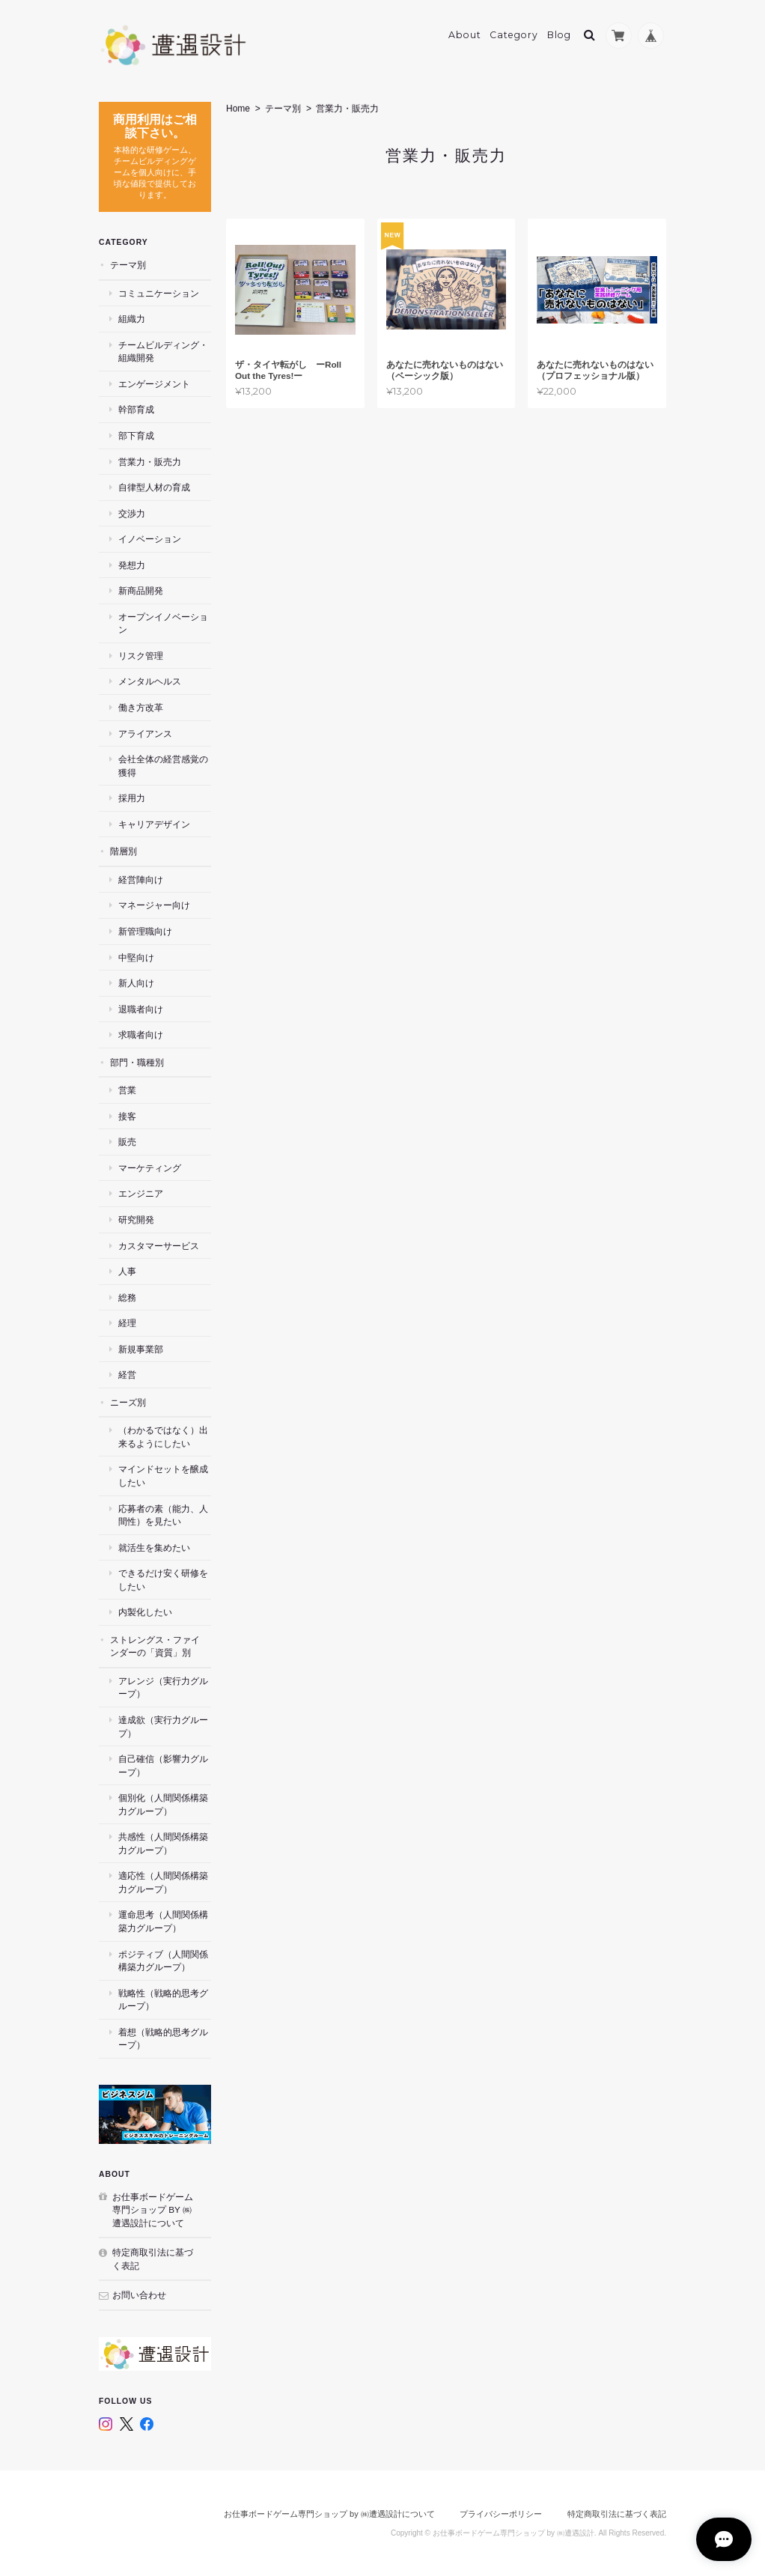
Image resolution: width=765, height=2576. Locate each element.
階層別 (123, 851)
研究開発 (136, 1219)
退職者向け (140, 1008)
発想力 (131, 565)
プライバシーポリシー (501, 2513)
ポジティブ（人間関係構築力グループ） (163, 1960)
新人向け (136, 983)
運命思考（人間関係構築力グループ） (163, 1921)
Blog (559, 34)
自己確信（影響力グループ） (163, 1765)
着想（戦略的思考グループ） (163, 2038)
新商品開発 (140, 590)
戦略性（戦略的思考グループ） (163, 1999)
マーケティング (149, 1168)
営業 (127, 1090)
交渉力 (131, 513)
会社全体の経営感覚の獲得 (163, 765)
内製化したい (145, 1612)
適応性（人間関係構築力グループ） (163, 1882)
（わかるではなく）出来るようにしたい (163, 1436)
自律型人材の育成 (154, 487)
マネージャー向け (154, 905)
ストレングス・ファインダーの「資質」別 (155, 1646)
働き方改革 (140, 707)
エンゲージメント (154, 384)
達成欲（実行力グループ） (163, 1726)
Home (238, 108)
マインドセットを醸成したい (163, 1475)
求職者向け (140, 1034)
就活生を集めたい (154, 1547)
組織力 (131, 318)
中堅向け (136, 957)
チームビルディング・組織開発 (163, 351)
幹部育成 (136, 409)
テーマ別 (283, 108)
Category (514, 34)
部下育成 (136, 435)
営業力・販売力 (149, 461)
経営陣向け (140, 879)
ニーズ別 (128, 1402)
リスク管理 (140, 655)
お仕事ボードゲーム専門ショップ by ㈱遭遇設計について (152, 2209)
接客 (127, 1116)
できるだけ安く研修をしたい (163, 1579)
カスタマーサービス (158, 1245)
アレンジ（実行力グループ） (163, 1687)
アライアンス (145, 733)
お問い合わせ (139, 2295)
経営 (127, 1374)
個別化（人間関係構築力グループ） (163, 1804)
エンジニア (140, 1193)
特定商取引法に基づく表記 (152, 2258)
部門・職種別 (137, 1062)
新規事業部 (140, 1349)
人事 (127, 1271)
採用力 (131, 798)
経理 (127, 1323)
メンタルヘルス (149, 681)
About (464, 34)
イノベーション (149, 539)
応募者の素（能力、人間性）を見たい (163, 1514)
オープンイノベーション (163, 623)
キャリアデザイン (154, 824)
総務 (127, 1296)
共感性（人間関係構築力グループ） (163, 1843)
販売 (127, 1141)
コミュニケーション (158, 293)
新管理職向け (145, 931)
